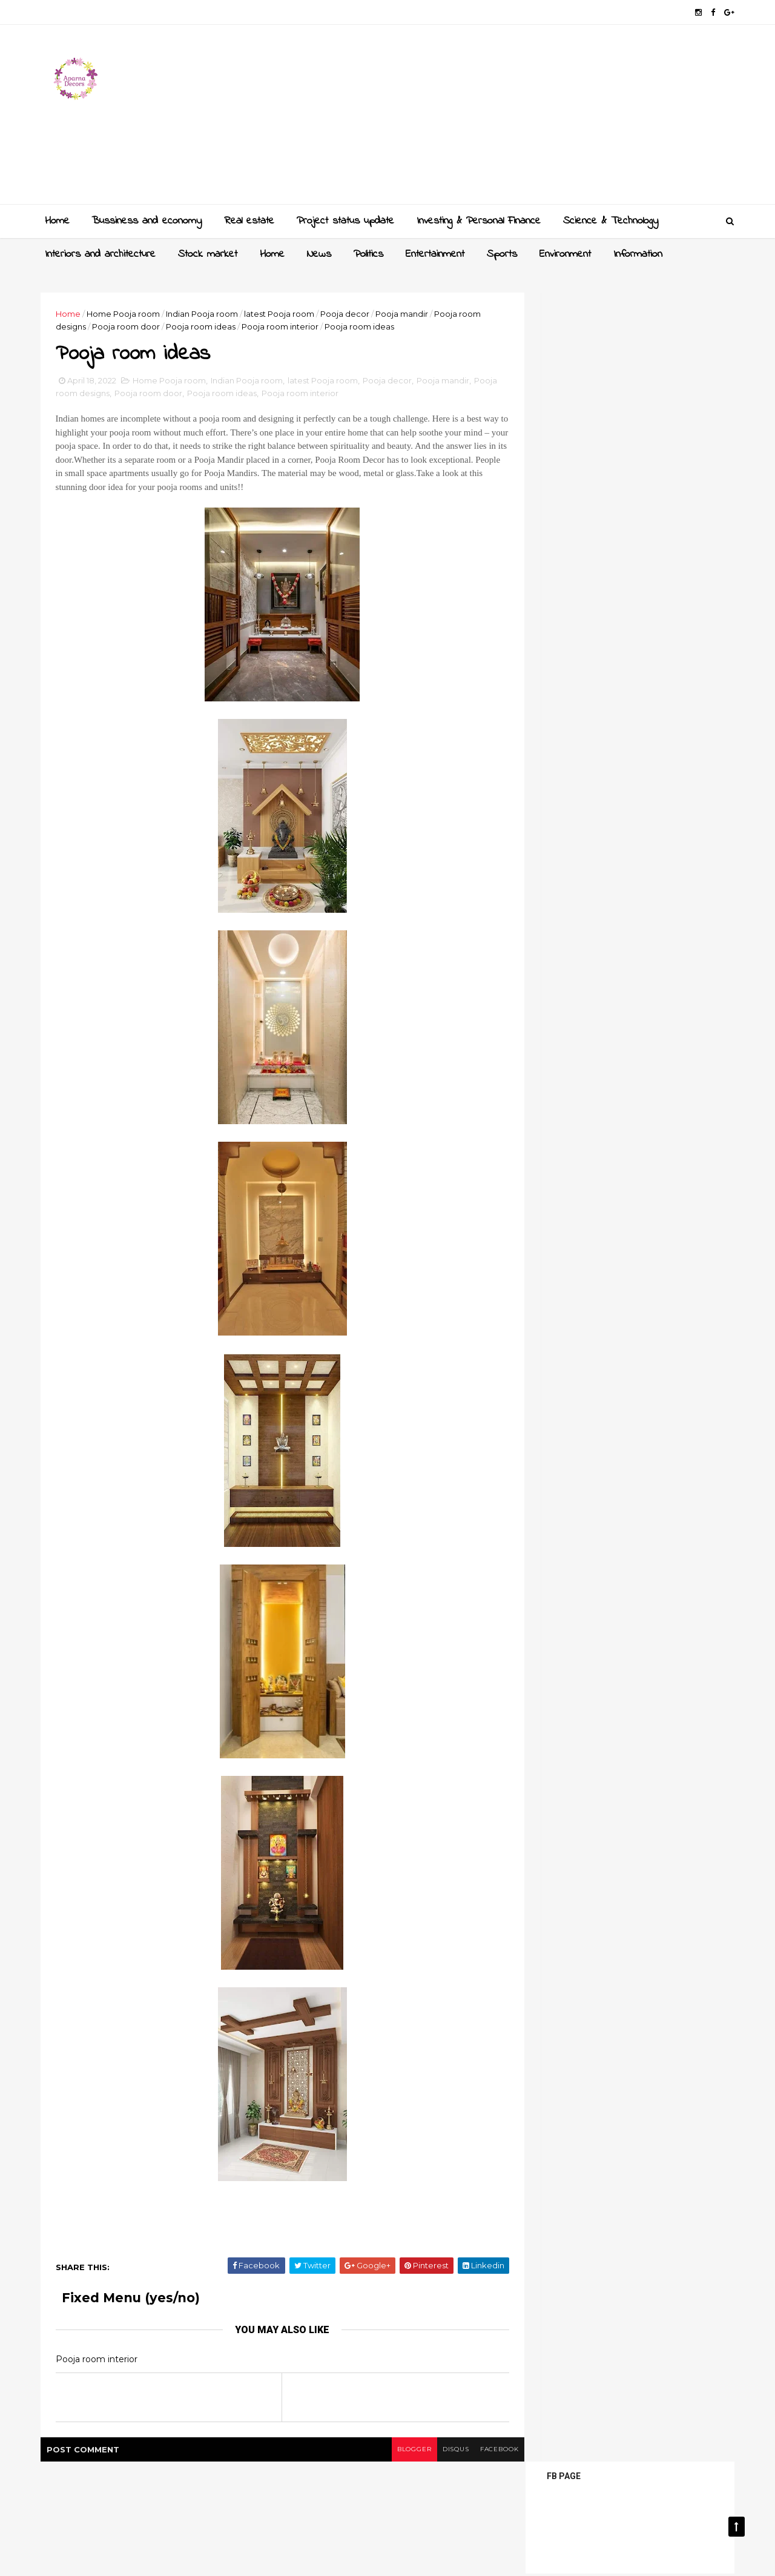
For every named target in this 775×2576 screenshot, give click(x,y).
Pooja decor (349, 313)
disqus (431, 2451)
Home (56, 220)
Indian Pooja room (207, 313)
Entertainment (434, 254)
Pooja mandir (406, 313)
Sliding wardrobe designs (637, 648)
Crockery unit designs (630, 723)
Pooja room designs (101, 395)
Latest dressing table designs (646, 799)
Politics (368, 254)
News (318, 254)
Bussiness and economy (146, 220)
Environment (564, 254)
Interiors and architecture (99, 254)
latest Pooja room (284, 313)
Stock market (207, 254)
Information (637, 254)
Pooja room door (131, 326)
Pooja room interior (284, 326)
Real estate (248, 220)
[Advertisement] (509, 119)
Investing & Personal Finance (478, 220)
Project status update (345, 220)
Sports (501, 254)
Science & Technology (610, 220)
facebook (476, 2451)
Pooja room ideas (205, 326)
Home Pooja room (128, 313)
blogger (388, 2451)
